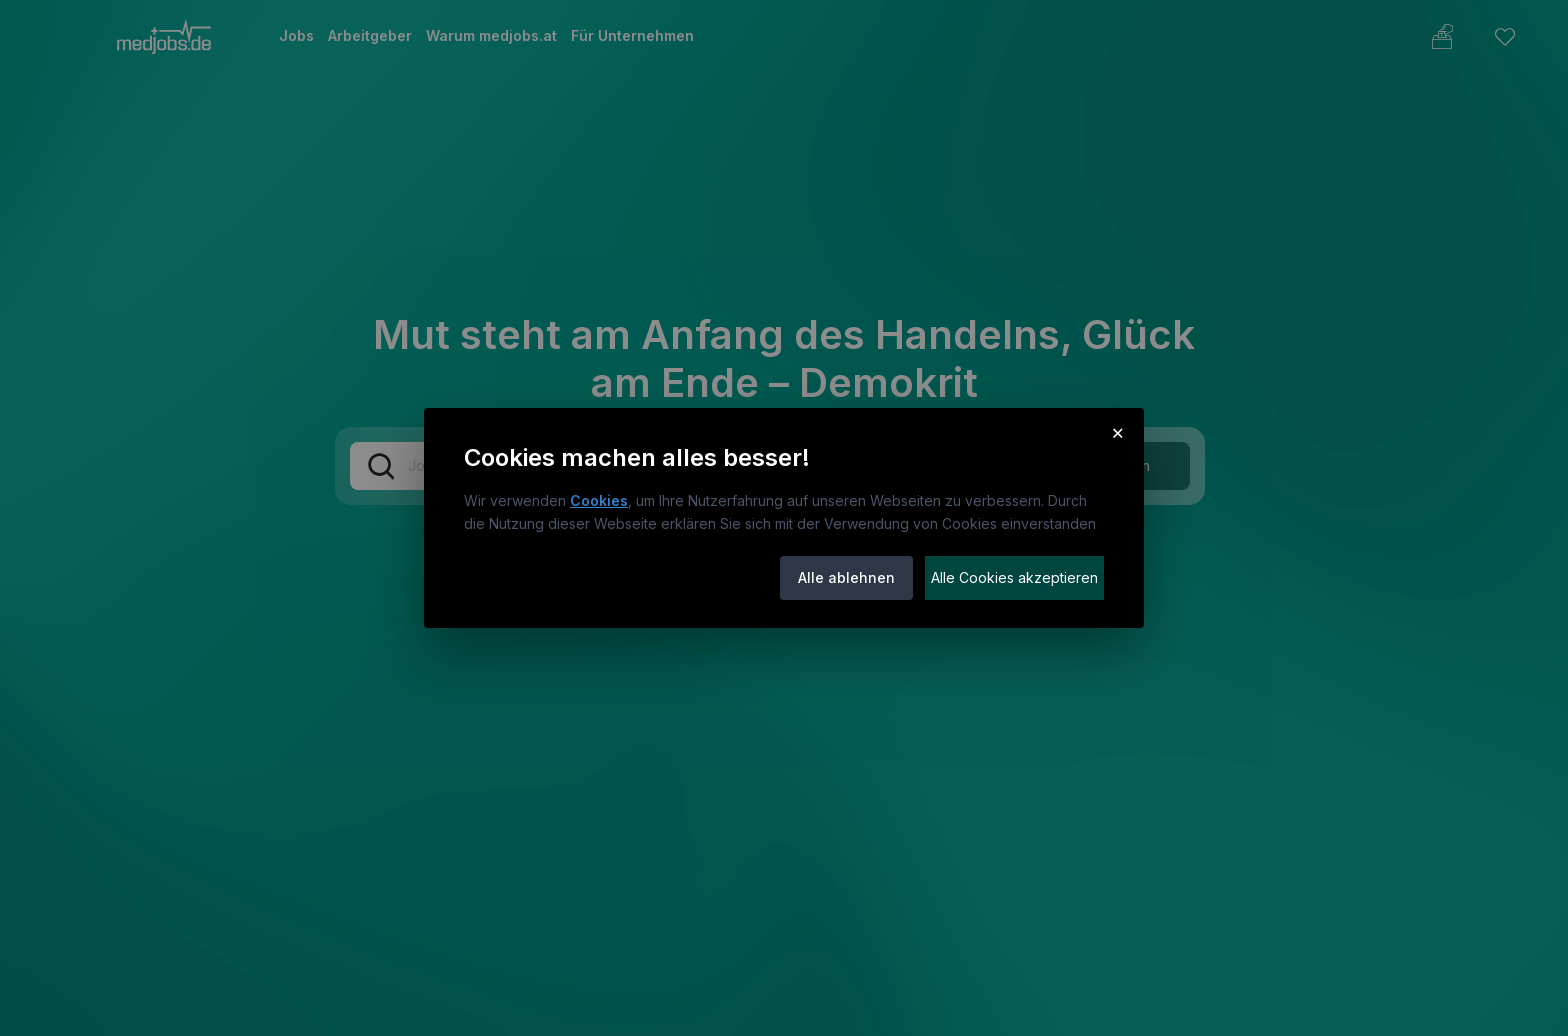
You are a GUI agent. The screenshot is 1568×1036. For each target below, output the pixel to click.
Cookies (599, 500)
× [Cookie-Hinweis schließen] (1117, 432)
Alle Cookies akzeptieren (1014, 577)
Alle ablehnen (846, 577)
